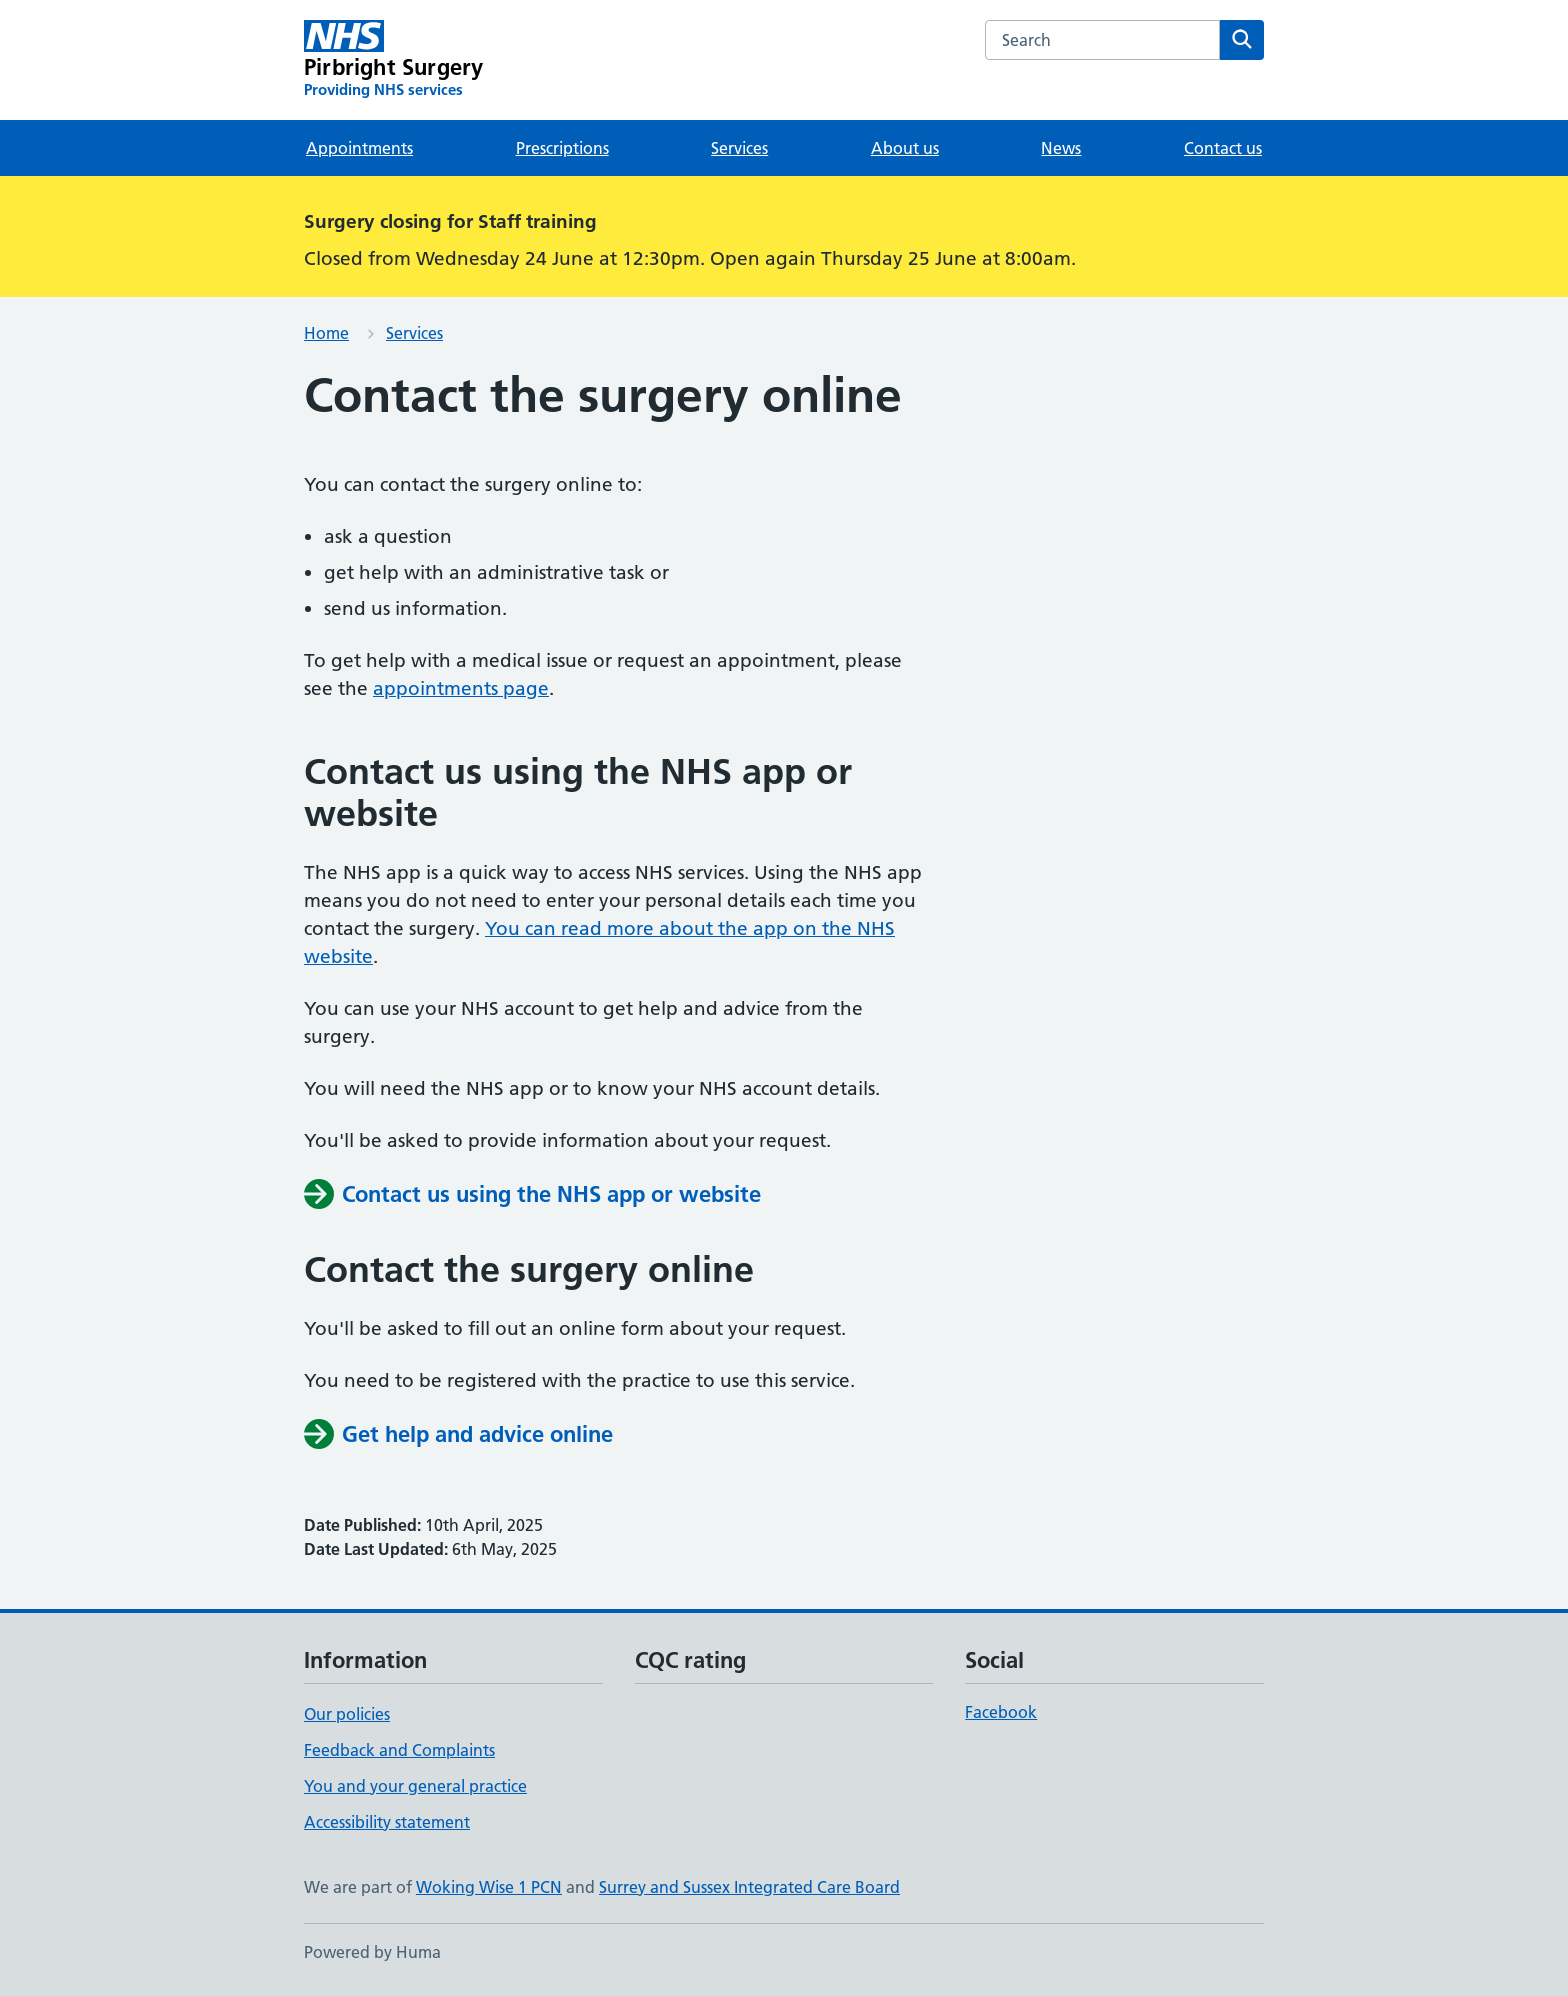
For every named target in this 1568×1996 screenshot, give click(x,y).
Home (326, 333)
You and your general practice (415, 1786)
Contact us (1223, 148)
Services (739, 148)
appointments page (461, 688)
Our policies (347, 1714)
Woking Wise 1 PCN (489, 1887)
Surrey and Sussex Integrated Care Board (749, 1887)
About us (905, 148)
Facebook (1001, 1712)
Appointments (359, 148)
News (1061, 148)
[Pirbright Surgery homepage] (393, 60)
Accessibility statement (387, 1822)
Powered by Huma (372, 1952)
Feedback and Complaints (399, 1750)
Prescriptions (562, 148)
